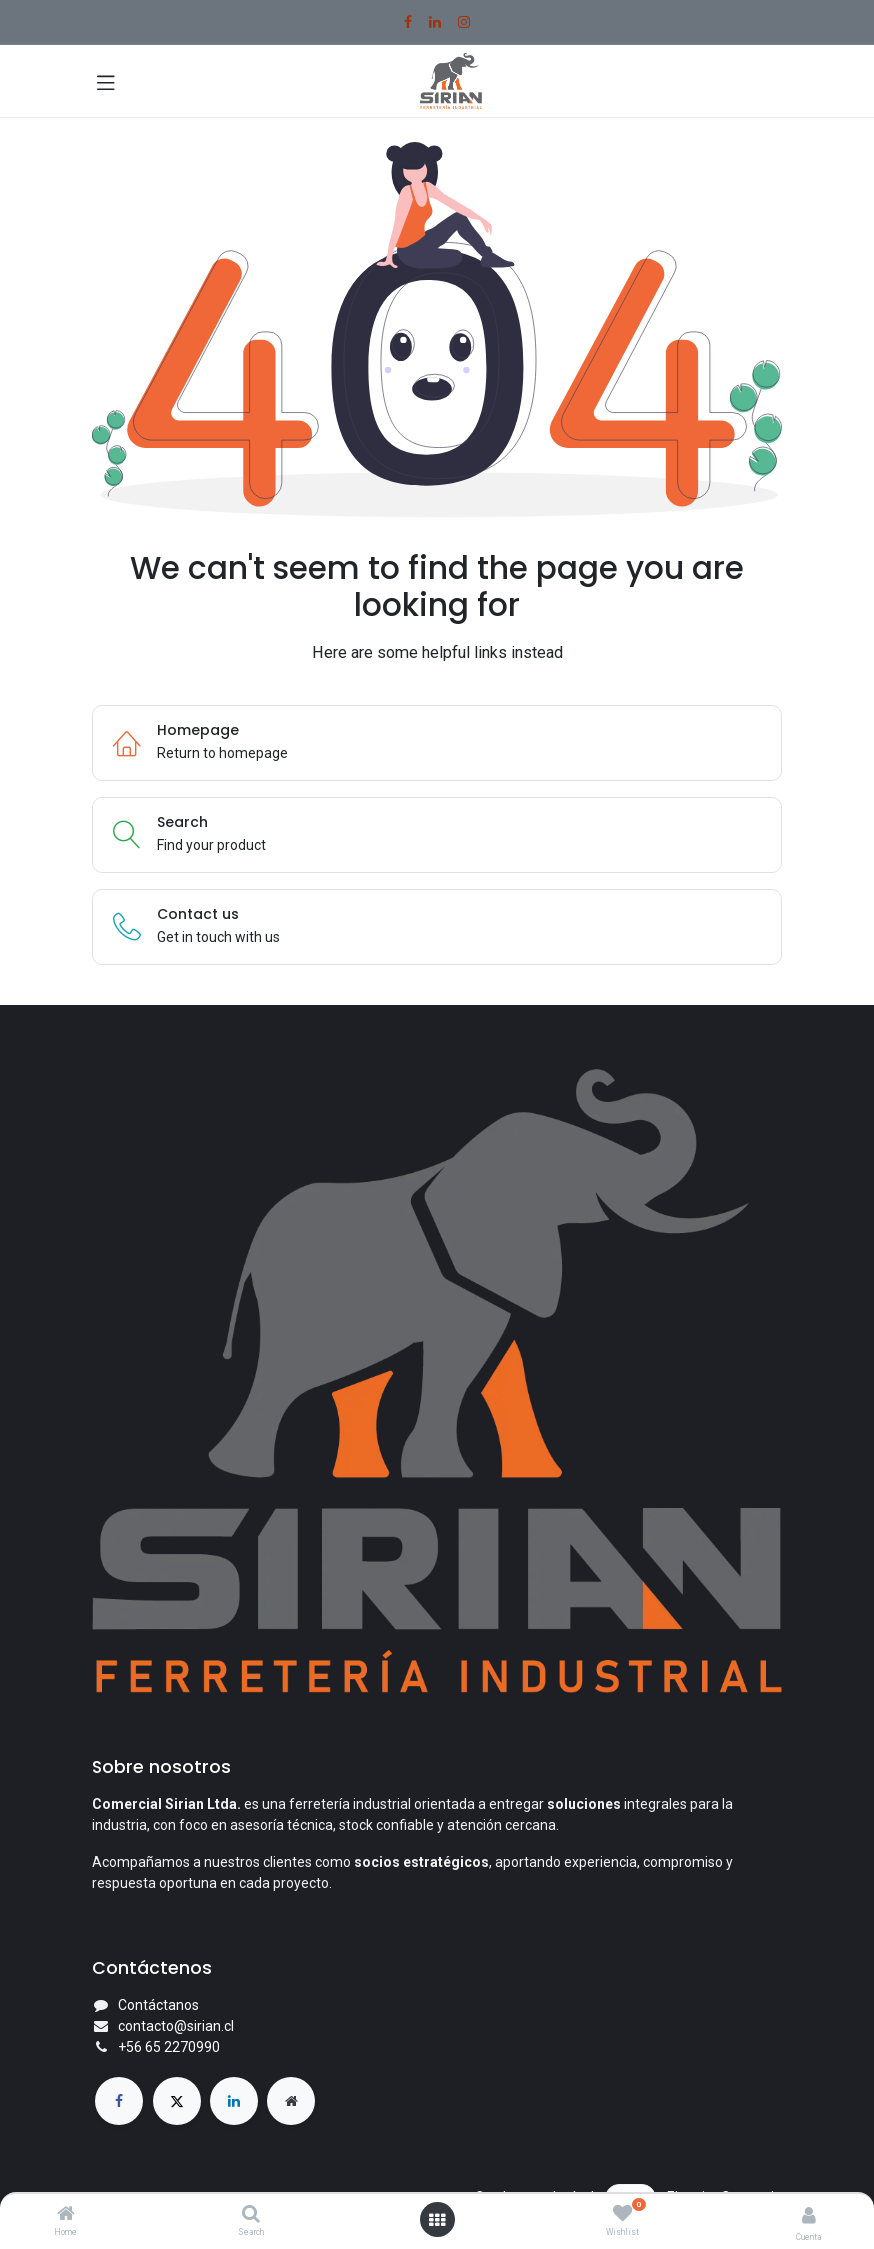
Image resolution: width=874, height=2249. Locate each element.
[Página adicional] (291, 2101)
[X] (177, 2101)
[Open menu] (437, 2220)
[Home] (66, 2215)
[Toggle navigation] (106, 81)
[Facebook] (408, 22)
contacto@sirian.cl (176, 2026)
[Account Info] (809, 2215)
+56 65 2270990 (169, 2047)
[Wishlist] (622, 2214)
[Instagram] (464, 22)
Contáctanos (158, 2005)
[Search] (251, 2215)
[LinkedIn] (435, 22)
